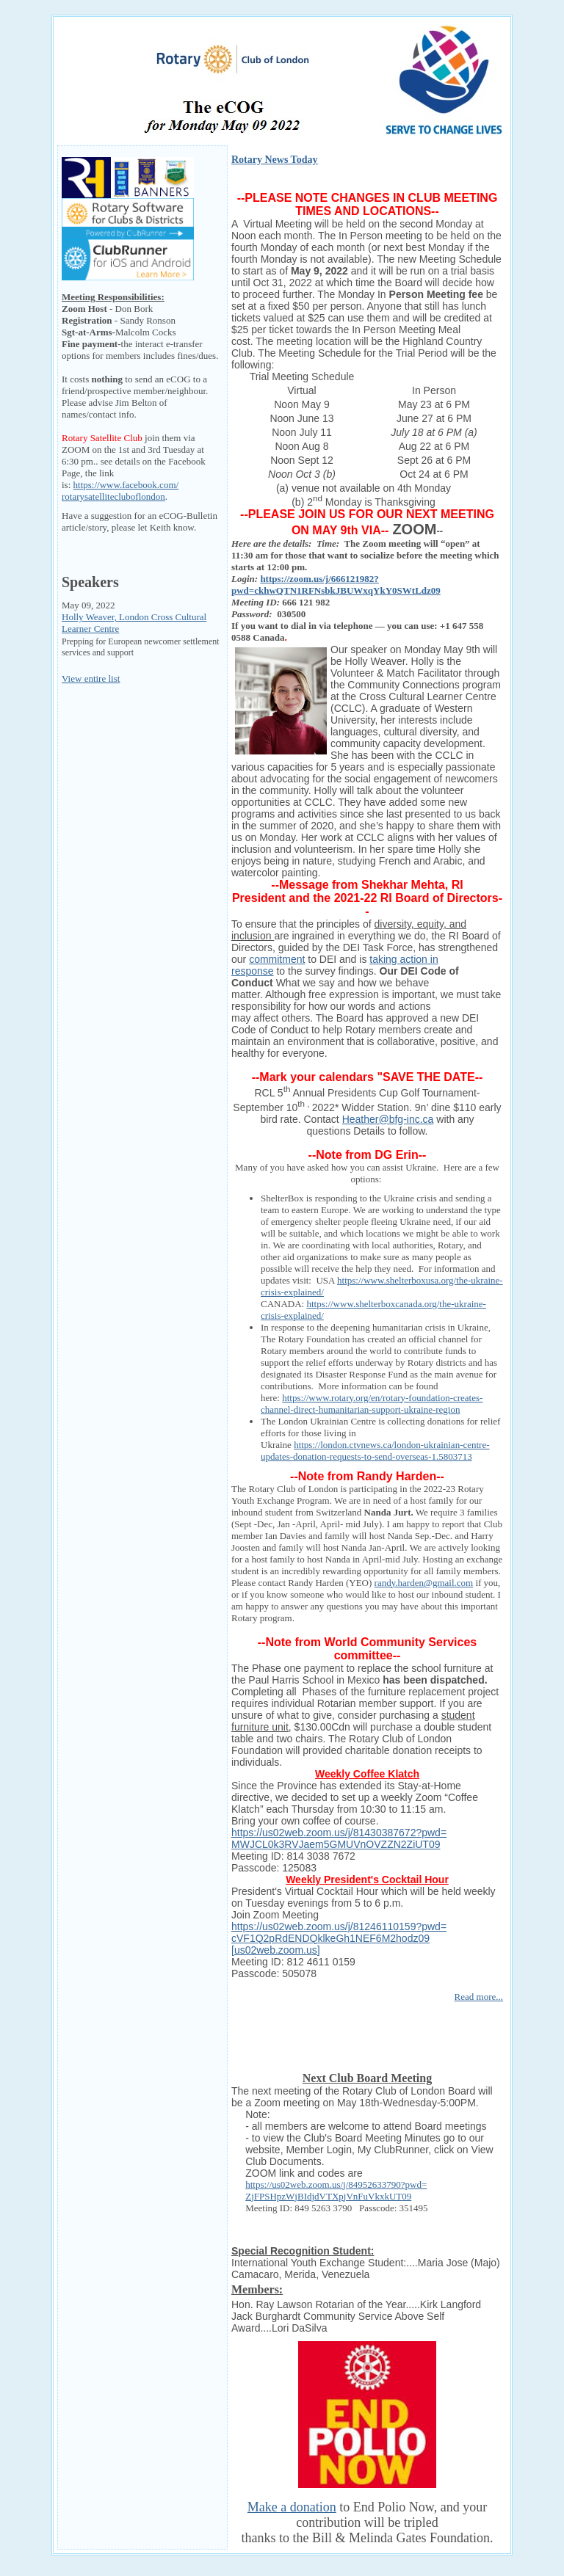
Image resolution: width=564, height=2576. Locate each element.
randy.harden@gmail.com (424, 1582)
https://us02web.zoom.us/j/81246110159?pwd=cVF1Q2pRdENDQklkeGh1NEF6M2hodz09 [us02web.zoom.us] (338, 1938)
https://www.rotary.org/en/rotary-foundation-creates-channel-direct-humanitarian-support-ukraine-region (371, 1403)
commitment (277, 959)
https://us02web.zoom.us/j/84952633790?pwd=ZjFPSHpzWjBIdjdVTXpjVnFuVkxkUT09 (336, 2190)
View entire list (91, 678)
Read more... (479, 1996)
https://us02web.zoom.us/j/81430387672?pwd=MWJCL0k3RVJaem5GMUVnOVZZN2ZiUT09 (338, 1838)
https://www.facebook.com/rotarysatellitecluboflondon (120, 490)
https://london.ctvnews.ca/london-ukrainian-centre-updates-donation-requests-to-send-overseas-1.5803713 (375, 1450)
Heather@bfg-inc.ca (388, 1119)
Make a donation (291, 2507)
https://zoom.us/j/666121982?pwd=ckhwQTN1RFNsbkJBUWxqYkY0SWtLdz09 (336, 584)
